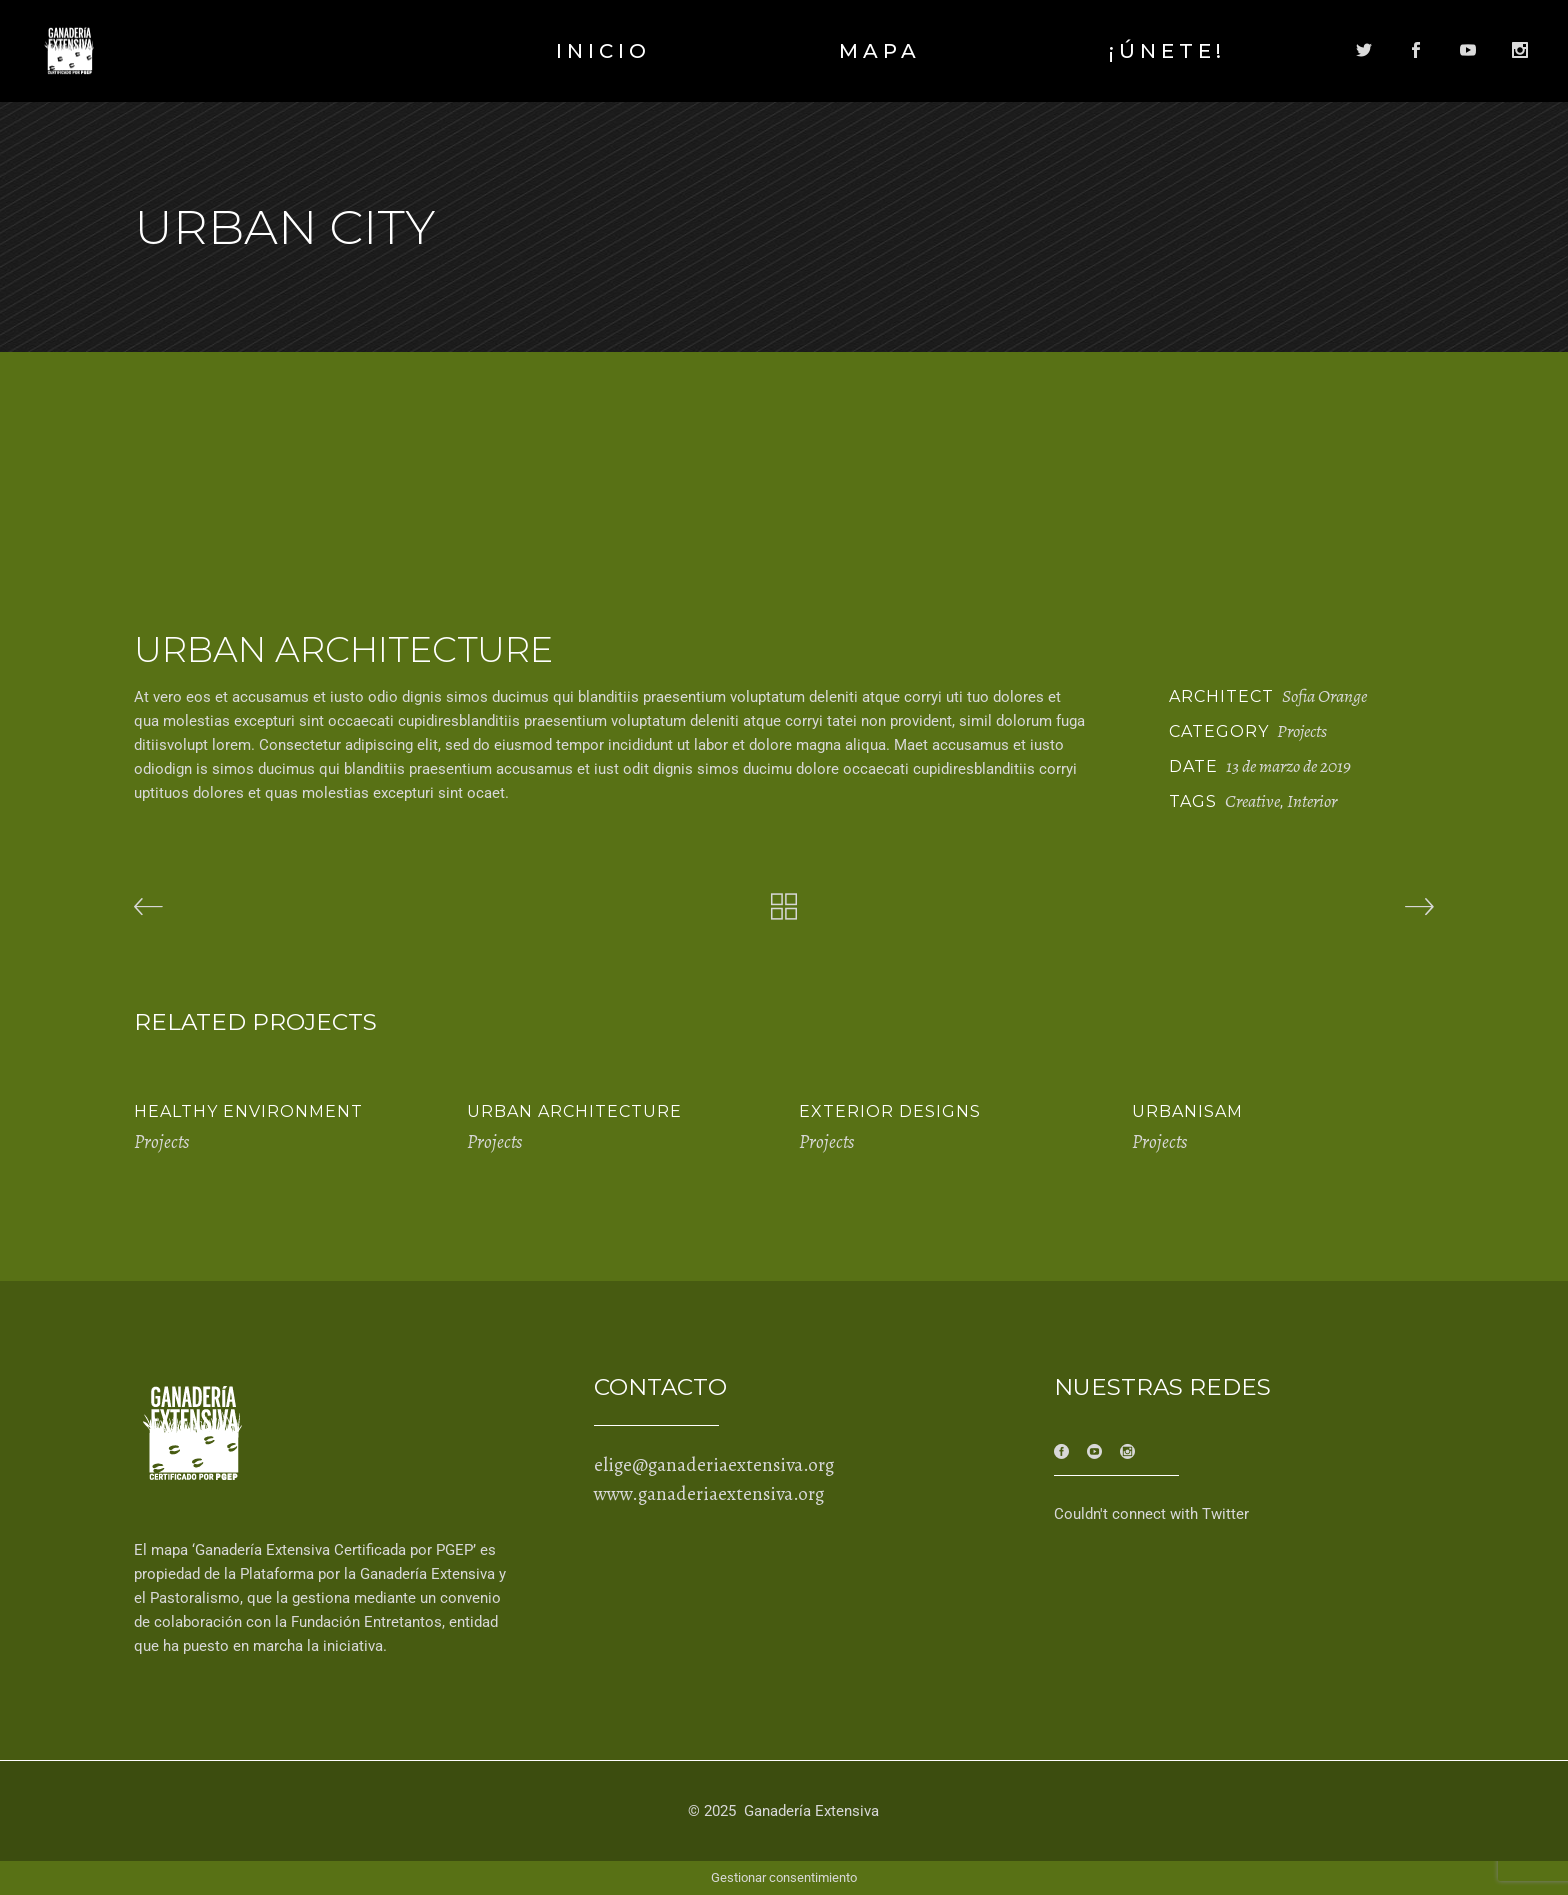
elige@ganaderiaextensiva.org (714, 1465)
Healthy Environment (248, 1111)
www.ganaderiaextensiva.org (709, 1494)
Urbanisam (1187, 1111)
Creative (1252, 801)
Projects (1302, 731)
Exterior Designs (890, 1111)
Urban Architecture (574, 1111)
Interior (1312, 801)
